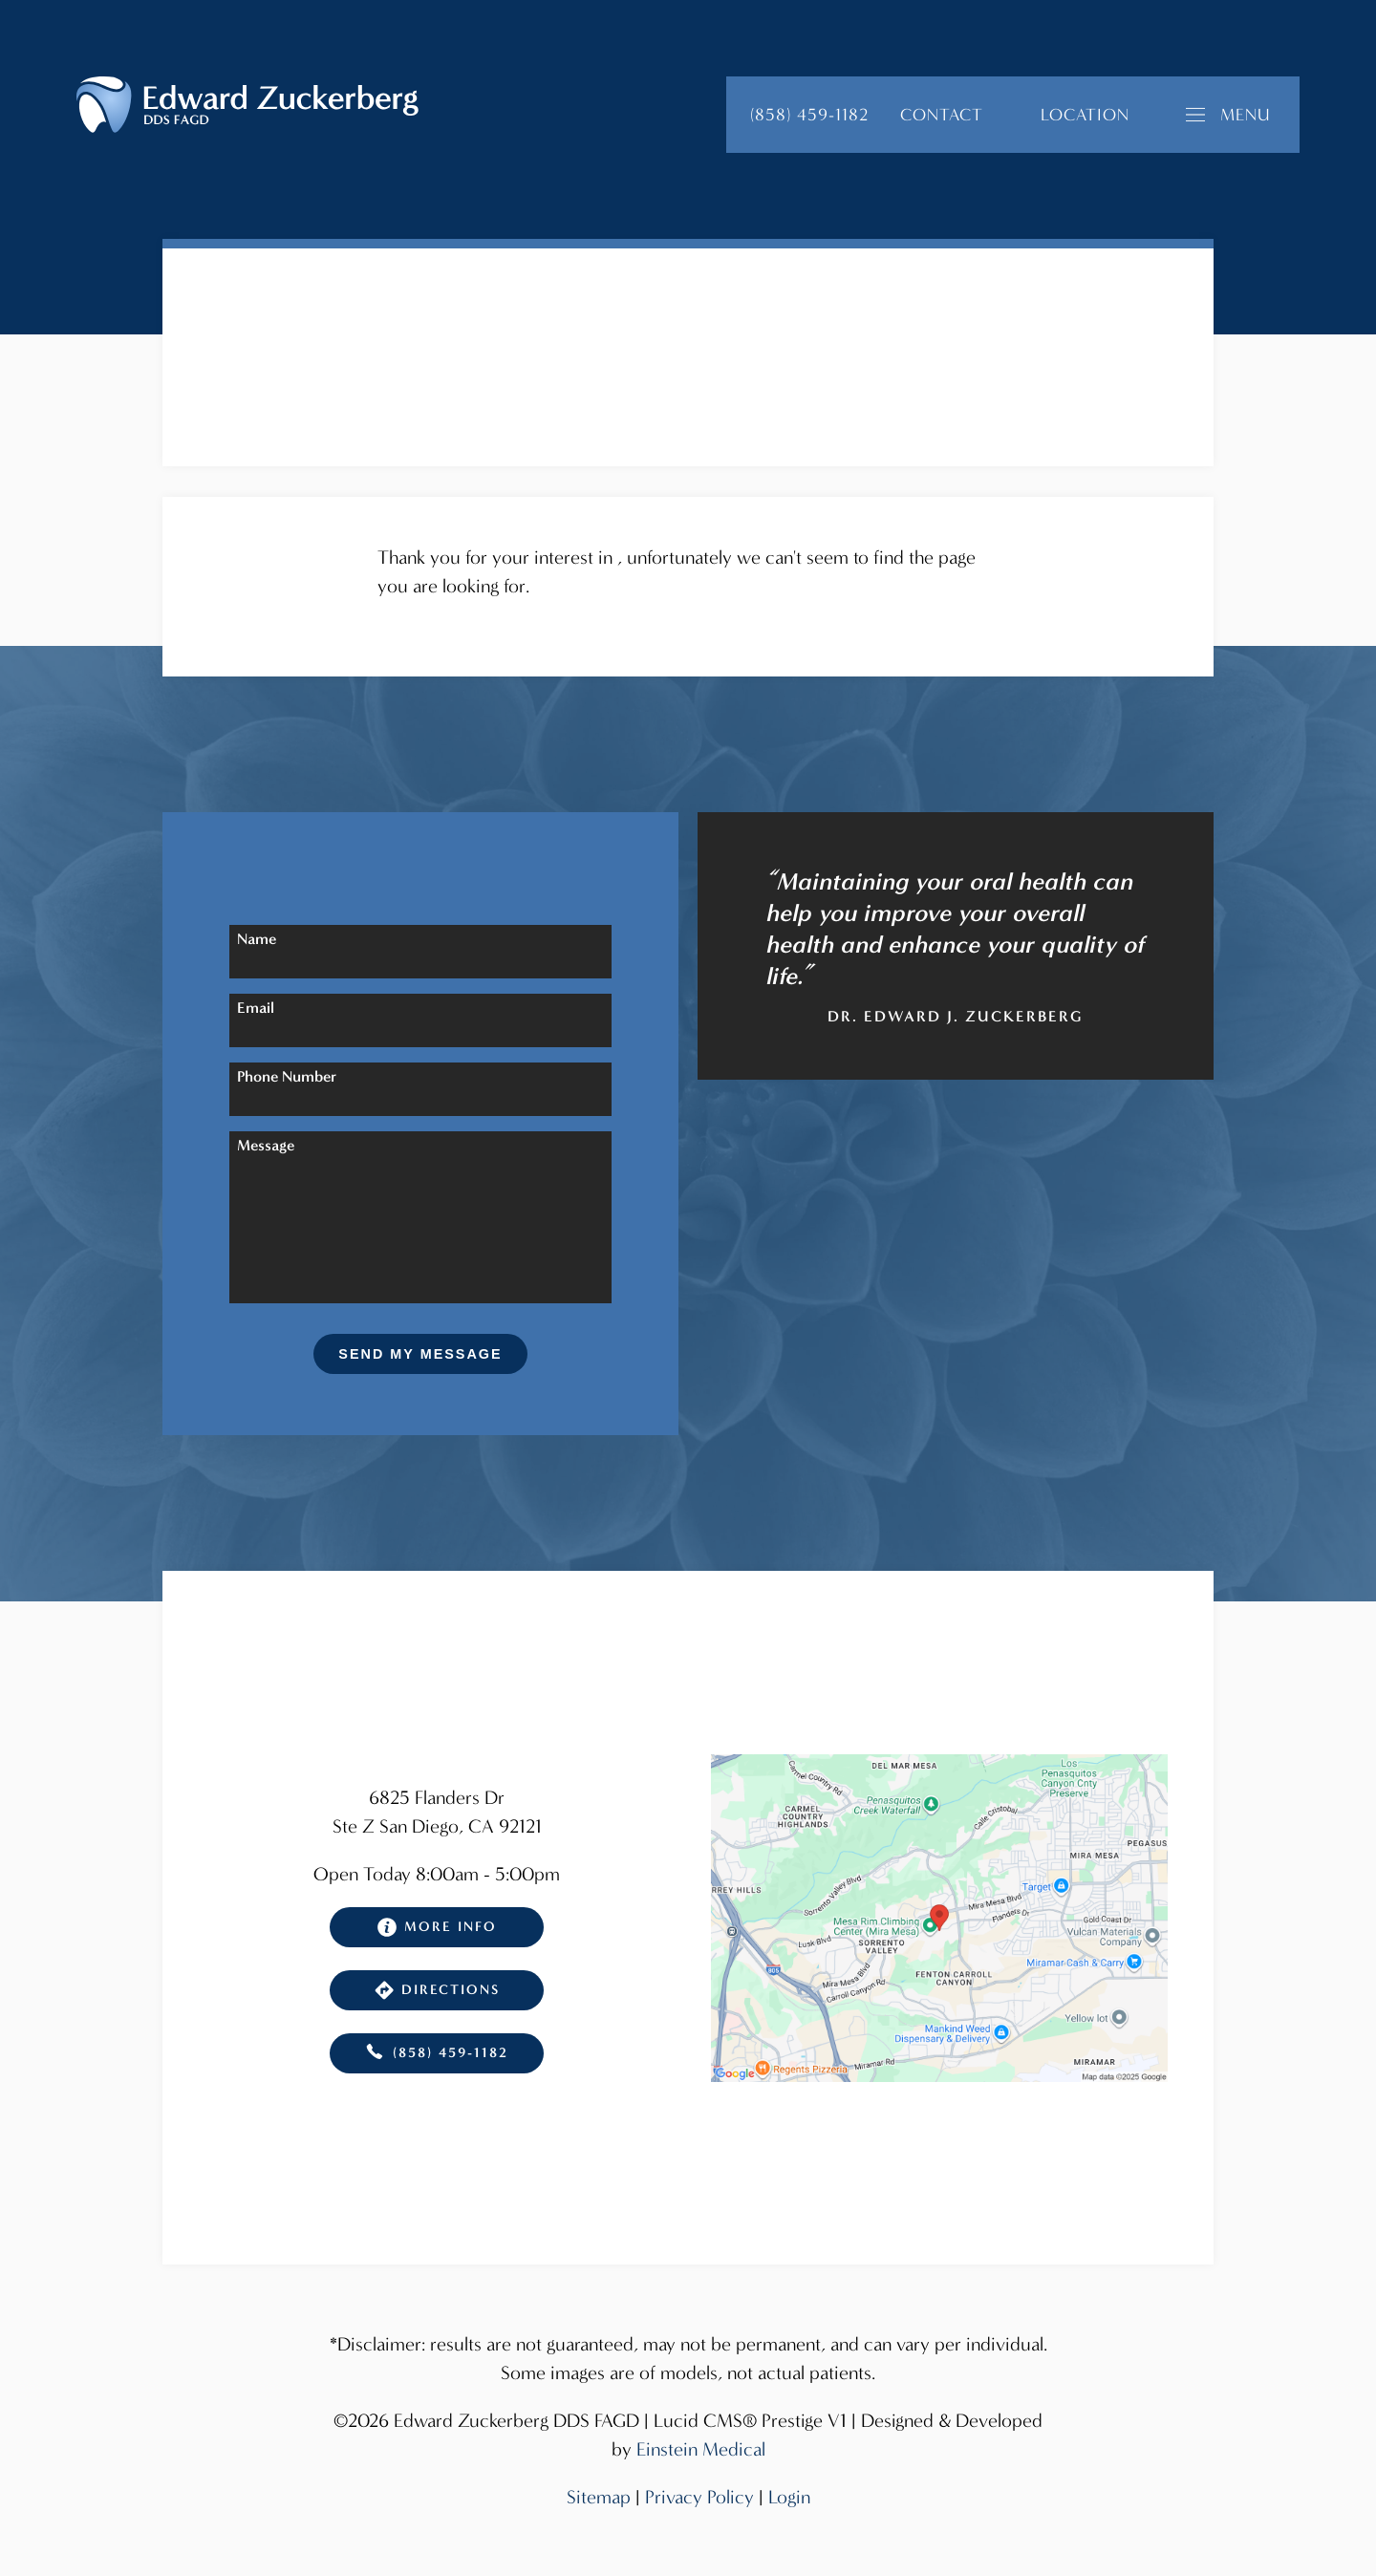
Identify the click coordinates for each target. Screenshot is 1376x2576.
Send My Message (420, 1354)
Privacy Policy (699, 2496)
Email (255, 1007)
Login (789, 2496)
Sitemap (599, 2496)
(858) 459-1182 (437, 2053)
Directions (437, 1990)
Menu (1228, 114)
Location (1085, 114)
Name (256, 939)
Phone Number (286, 1076)
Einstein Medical (700, 2448)
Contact (941, 114)
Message (265, 1145)
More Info (437, 1927)
